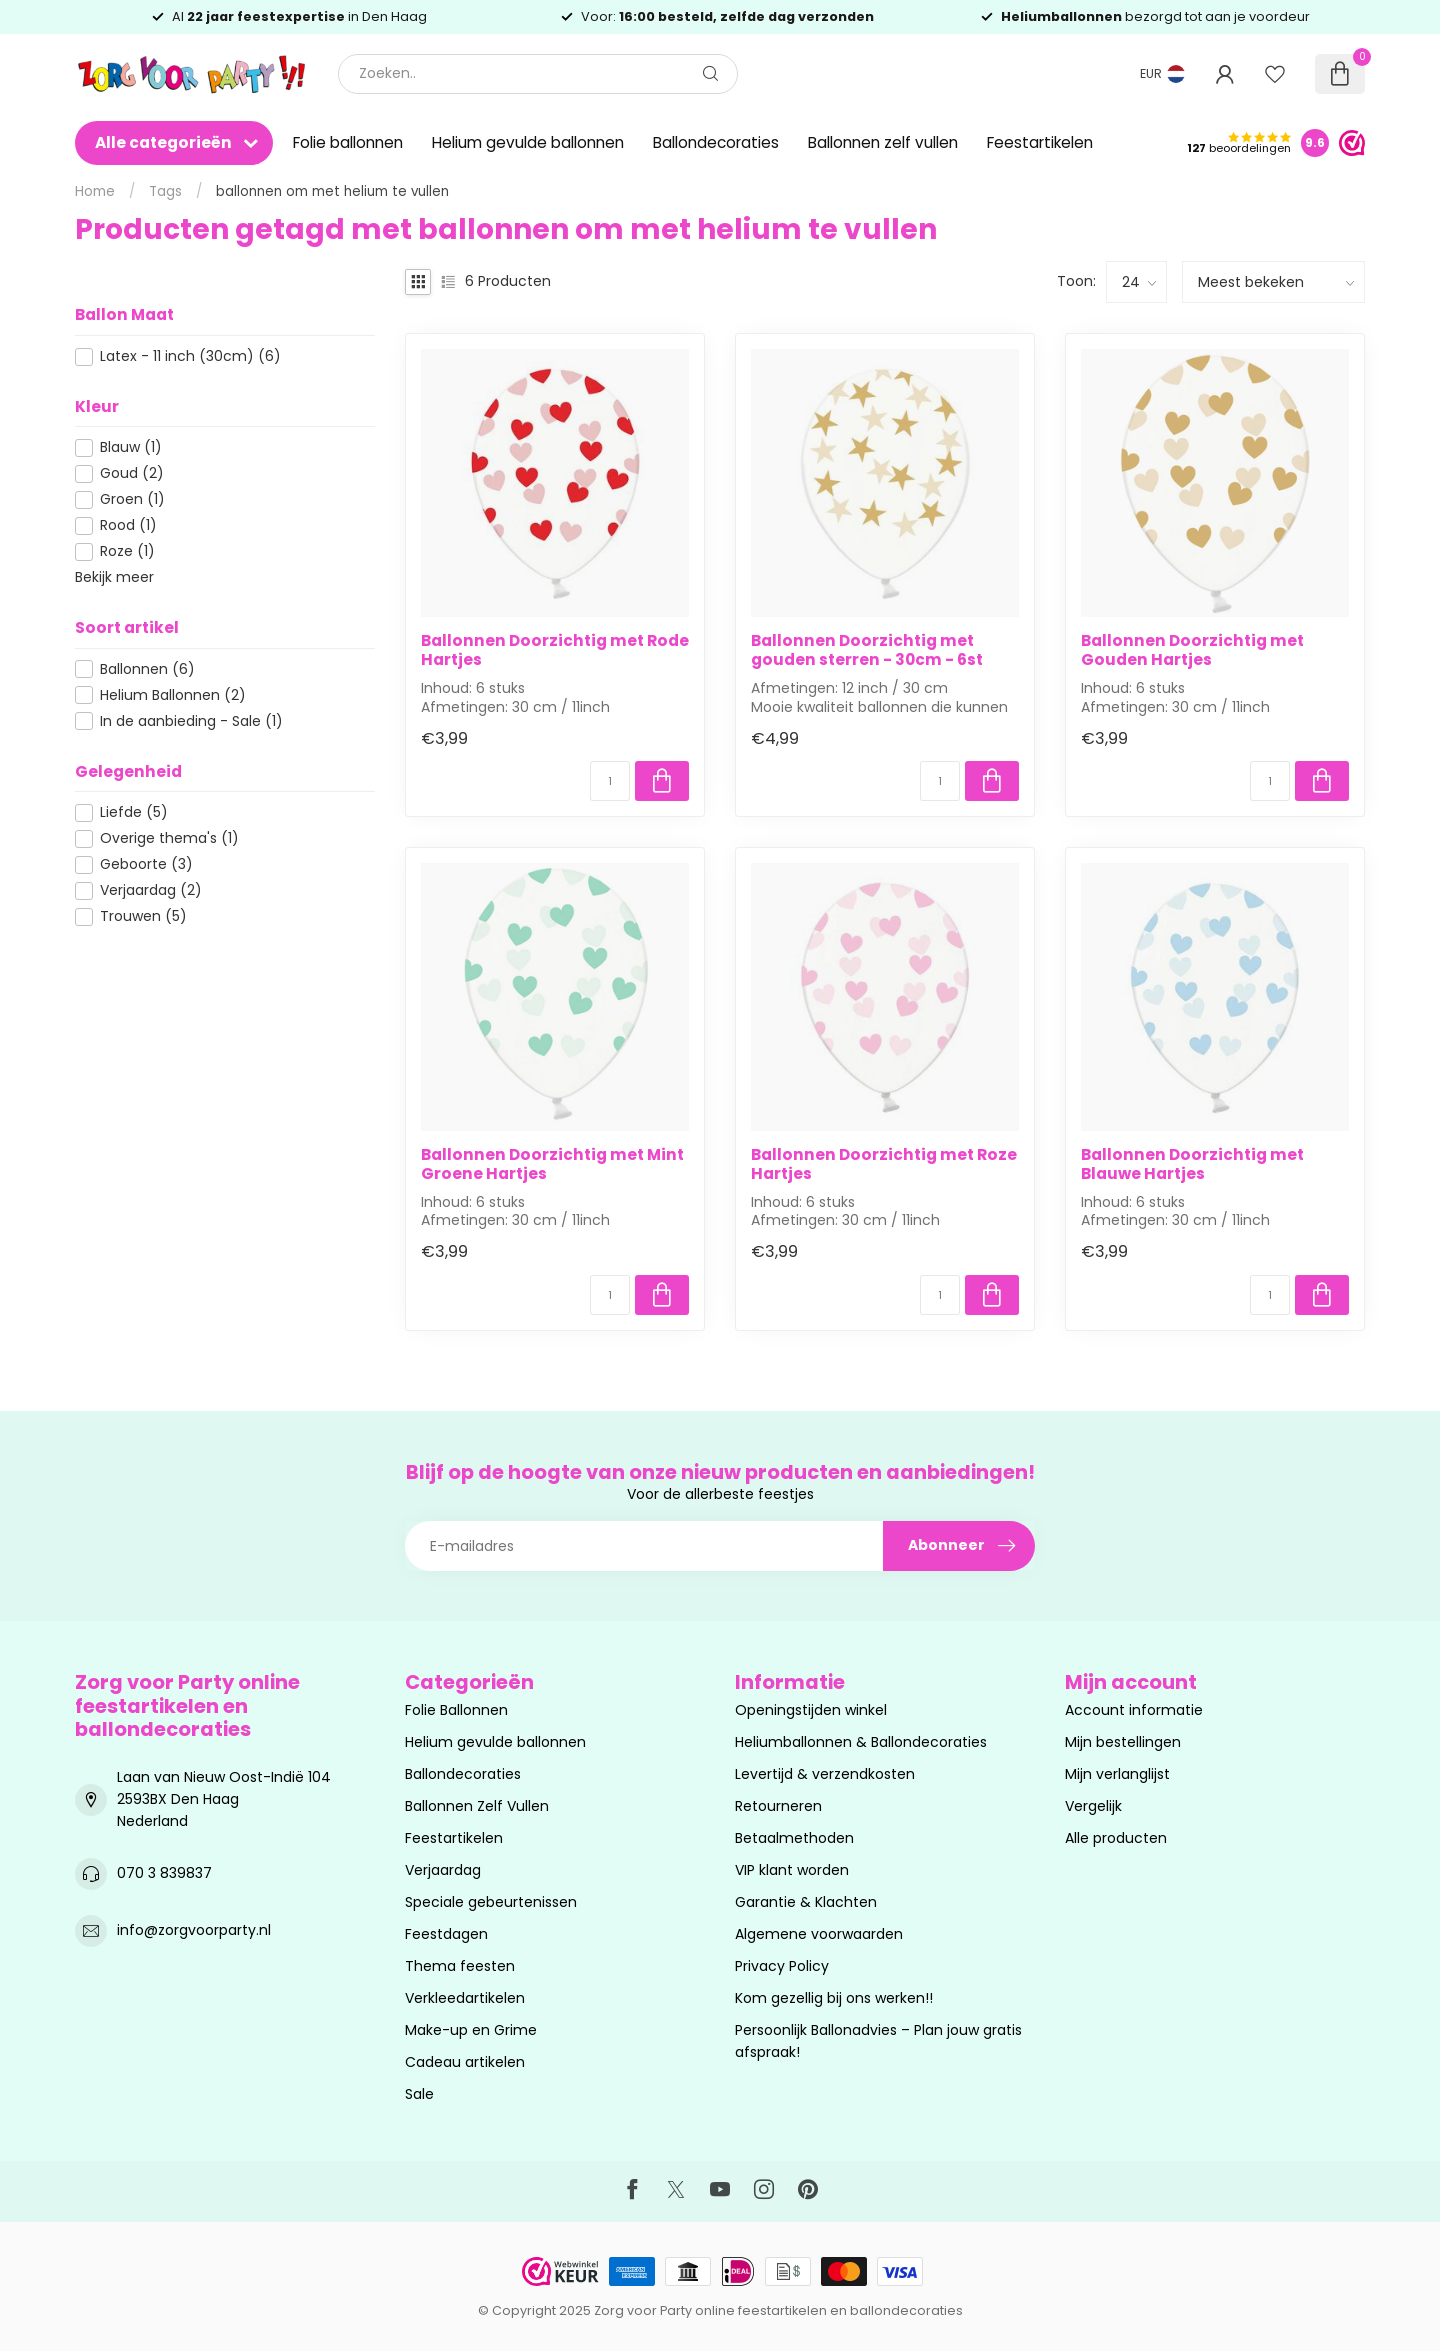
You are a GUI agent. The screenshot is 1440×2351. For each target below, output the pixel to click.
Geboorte (146, 864)
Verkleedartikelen (465, 1998)
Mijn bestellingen (1123, 1742)
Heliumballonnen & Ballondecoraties (861, 1742)
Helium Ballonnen (173, 695)
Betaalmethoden (794, 1838)
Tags (165, 191)
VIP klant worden (792, 1870)
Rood (128, 525)
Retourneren (778, 1806)
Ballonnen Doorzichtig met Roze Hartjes (884, 1164)
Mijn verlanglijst (1117, 1774)
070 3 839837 (164, 1873)
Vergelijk (1093, 1806)
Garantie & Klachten (806, 1902)
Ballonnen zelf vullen (883, 142)
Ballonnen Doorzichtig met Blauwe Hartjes (1192, 1164)
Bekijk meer (114, 577)
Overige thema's (169, 838)
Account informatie (1134, 1710)
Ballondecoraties (716, 142)
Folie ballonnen (348, 142)
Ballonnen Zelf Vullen (477, 1806)
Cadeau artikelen (465, 2062)
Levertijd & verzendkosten (825, 1774)
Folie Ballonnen (456, 1710)
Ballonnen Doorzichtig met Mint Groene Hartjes (552, 1164)
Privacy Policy (782, 1966)
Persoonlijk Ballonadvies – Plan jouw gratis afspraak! (878, 2041)
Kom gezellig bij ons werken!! (834, 1998)
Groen (132, 499)
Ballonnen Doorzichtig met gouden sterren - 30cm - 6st (867, 650)
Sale (419, 2094)
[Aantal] (610, 781)
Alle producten (1116, 1838)
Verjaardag (151, 890)
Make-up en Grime (471, 2030)
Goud (132, 473)
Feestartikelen (1040, 142)
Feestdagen (446, 1934)
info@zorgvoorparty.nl (194, 1930)
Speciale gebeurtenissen (491, 1902)
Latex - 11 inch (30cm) (190, 356)
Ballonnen (147, 669)
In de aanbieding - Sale (191, 721)
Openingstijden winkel (811, 1710)
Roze (127, 551)
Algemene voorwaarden (819, 1934)
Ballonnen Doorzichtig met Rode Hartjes (555, 650)
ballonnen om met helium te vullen (332, 191)
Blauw (131, 447)
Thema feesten (460, 1966)
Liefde (134, 812)
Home (95, 191)
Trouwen (143, 916)
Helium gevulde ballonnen (528, 142)
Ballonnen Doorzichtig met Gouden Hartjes (1192, 650)
